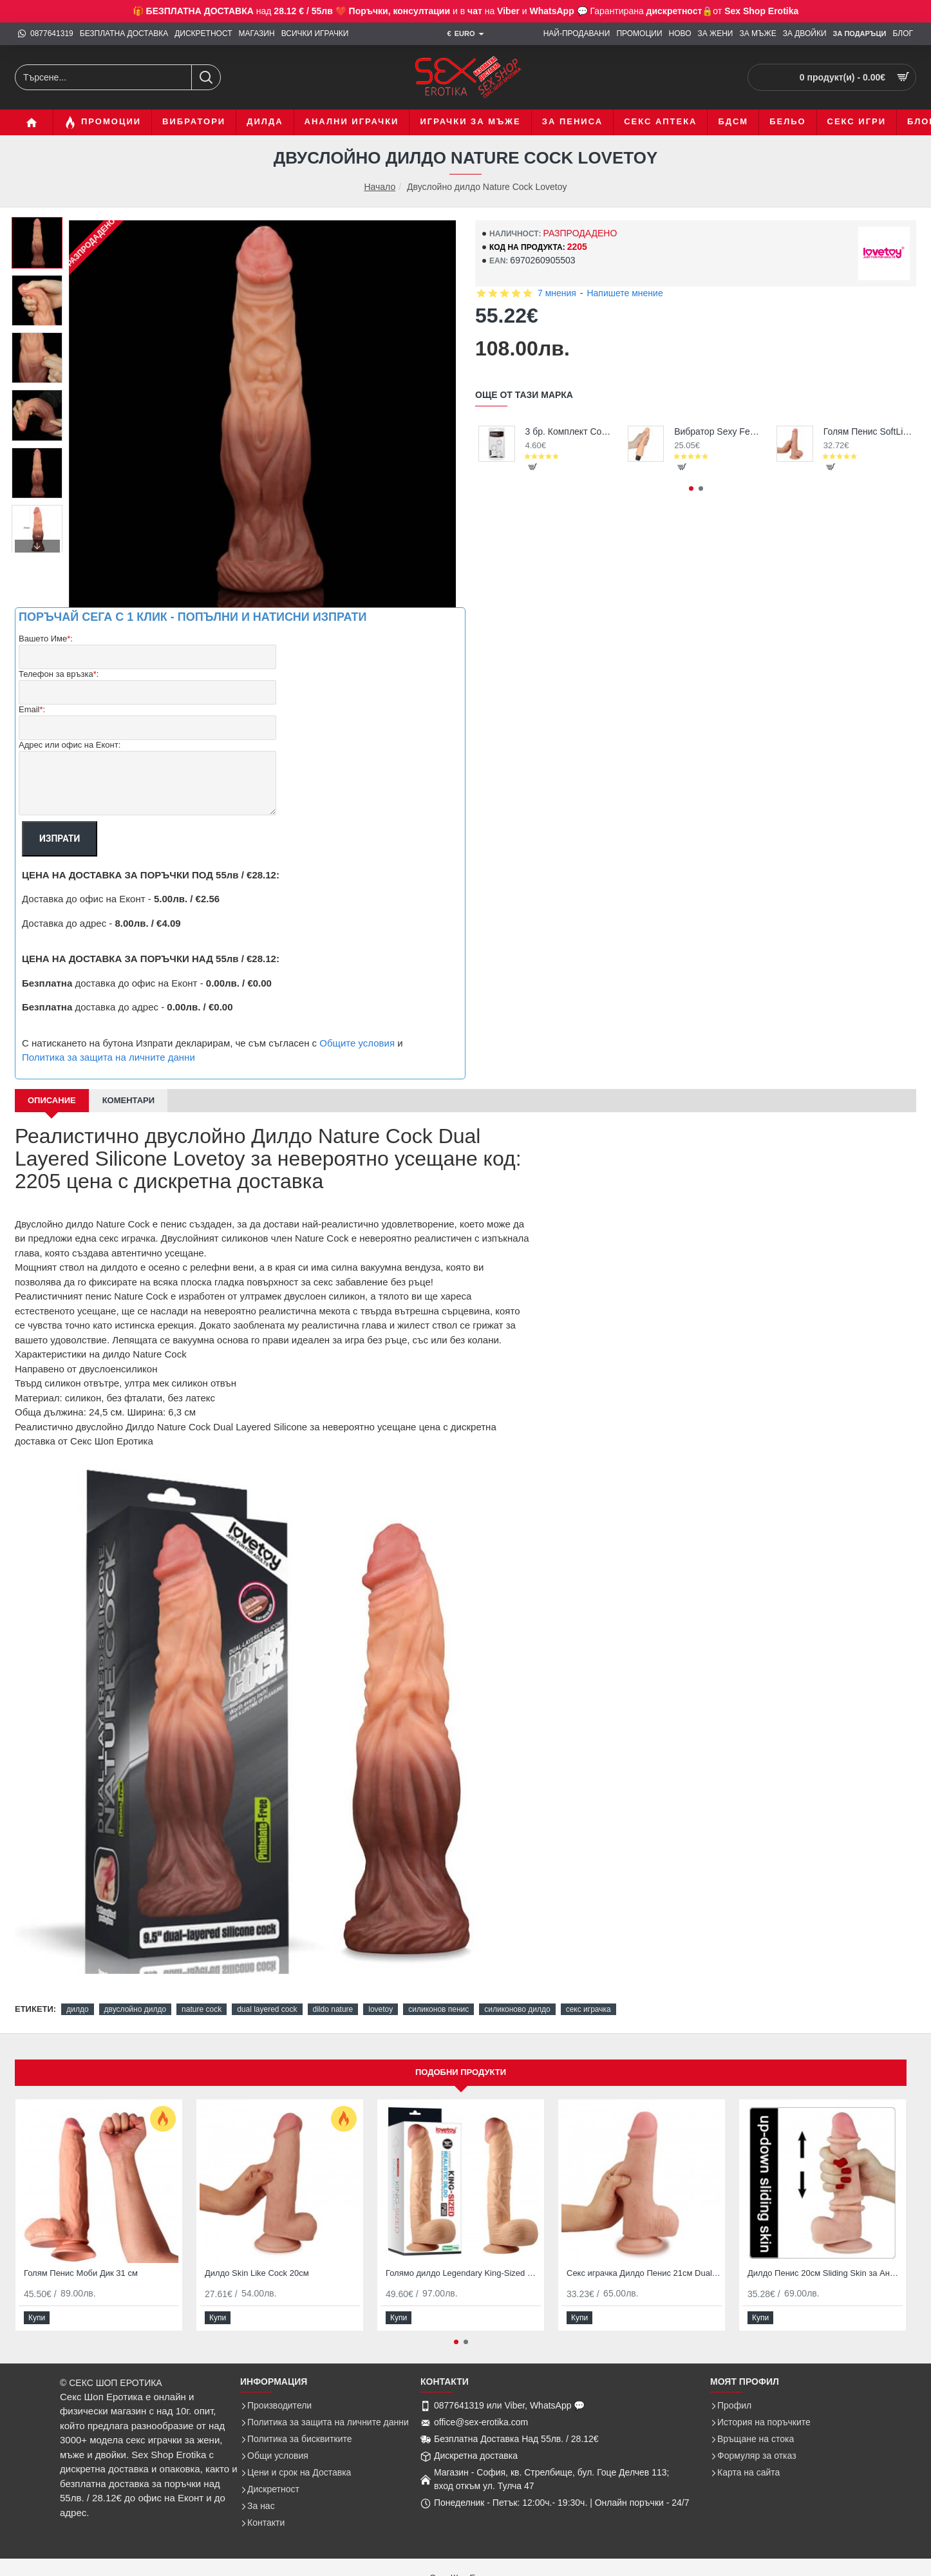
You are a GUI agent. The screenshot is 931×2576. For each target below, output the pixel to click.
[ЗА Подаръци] (860, 34)
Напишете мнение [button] (625, 293)
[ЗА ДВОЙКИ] (805, 33)
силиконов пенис (438, 2009)
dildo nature (333, 2009)
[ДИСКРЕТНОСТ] (203, 33)
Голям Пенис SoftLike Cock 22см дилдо (868, 431)
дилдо (77, 2009)
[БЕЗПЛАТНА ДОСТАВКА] (124, 33)
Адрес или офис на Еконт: (69, 745)
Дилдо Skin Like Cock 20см (257, 2273)
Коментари (128, 1100)
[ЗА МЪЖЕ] (757, 33)
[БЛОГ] (902, 33)
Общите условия (357, 1042)
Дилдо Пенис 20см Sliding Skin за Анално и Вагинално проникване (825, 2273)
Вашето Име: (46, 639)
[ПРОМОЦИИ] (639, 33)
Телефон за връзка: (59, 674)
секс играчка (588, 2009)
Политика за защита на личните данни (108, 1057)
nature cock (201, 2009)
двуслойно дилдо (135, 2009)
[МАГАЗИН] (257, 33)
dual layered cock (267, 2009)
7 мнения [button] (557, 293)
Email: (32, 710)
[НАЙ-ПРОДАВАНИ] (577, 33)
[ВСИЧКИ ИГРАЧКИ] (315, 33)
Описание (52, 1100)
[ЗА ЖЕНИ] (716, 33)
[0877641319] (46, 33)
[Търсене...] (205, 77)
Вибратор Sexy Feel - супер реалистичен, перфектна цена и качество (719, 431)
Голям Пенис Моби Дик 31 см (81, 2273)
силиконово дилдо (517, 2009)
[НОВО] (680, 33)
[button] (37, 546)
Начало (379, 187)
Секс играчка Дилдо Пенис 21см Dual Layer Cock (644, 2273)
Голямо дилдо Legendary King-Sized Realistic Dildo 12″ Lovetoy (463, 2273)
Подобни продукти (460, 2072)
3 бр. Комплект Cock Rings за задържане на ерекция (570, 431)
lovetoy (380, 2009)
